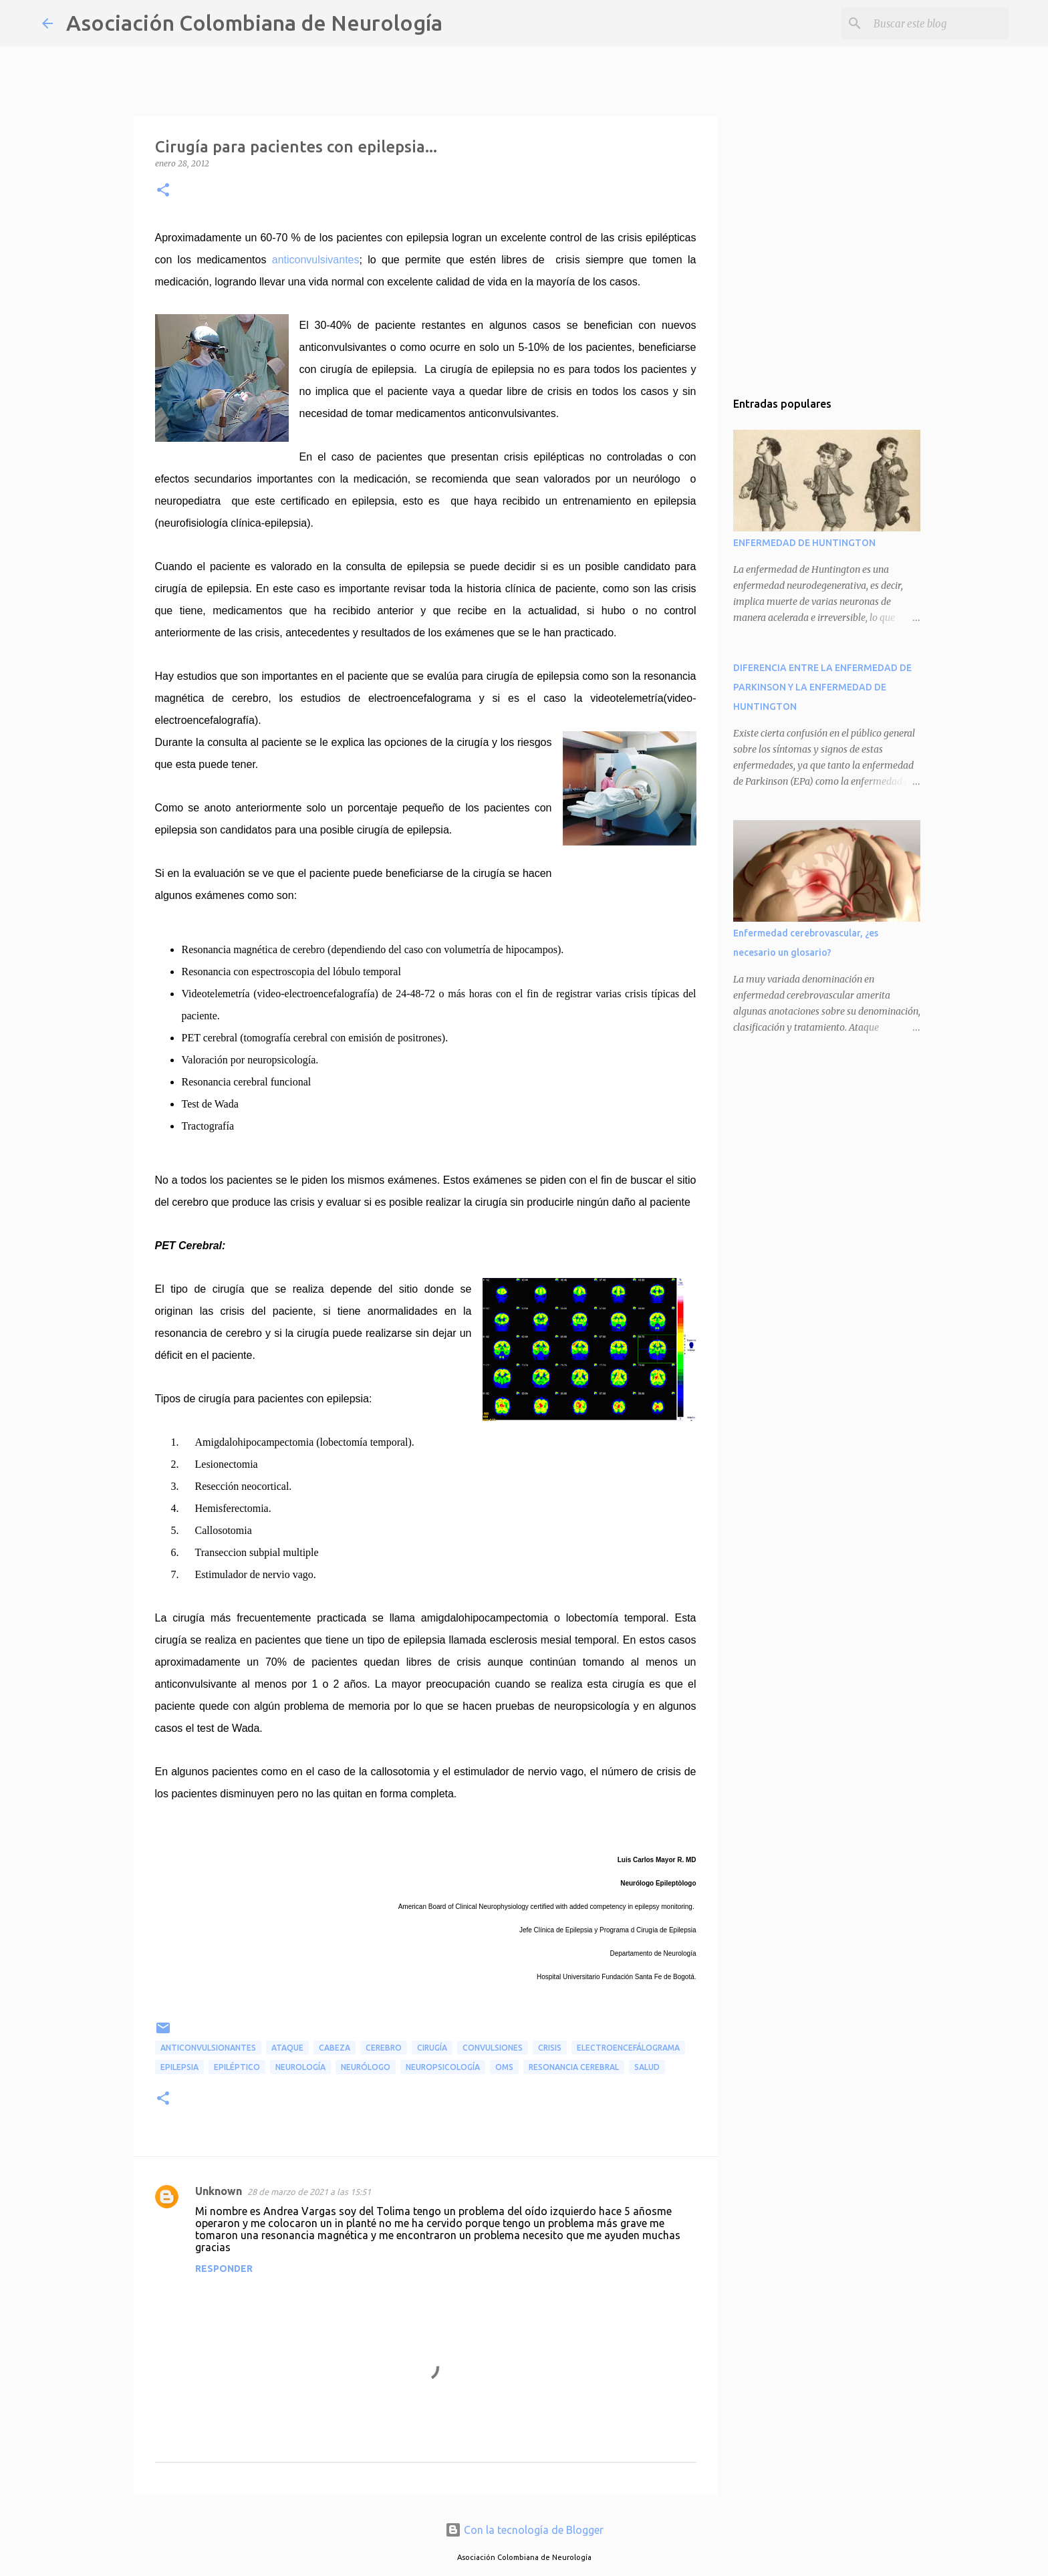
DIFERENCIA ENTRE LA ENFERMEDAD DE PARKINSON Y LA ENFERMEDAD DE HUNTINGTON (822, 687)
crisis (549, 2047)
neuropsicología (443, 2067)
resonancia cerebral (574, 2067)
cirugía (432, 2047)
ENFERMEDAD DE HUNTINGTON (804, 542)
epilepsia (179, 2067)
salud (647, 2067)
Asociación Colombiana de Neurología (254, 23)
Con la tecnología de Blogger (524, 2530)
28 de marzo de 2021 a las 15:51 (309, 2191)
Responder (224, 2268)
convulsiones (493, 2047)
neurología (300, 2067)
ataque (287, 2047)
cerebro (384, 2047)
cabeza (334, 2047)
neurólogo (365, 2067)
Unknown (218, 2191)
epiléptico (237, 2067)
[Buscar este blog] (938, 23)
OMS (504, 2067)
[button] (163, 191)
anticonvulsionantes (208, 2047)
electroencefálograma (628, 2047)
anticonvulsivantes (316, 259)
